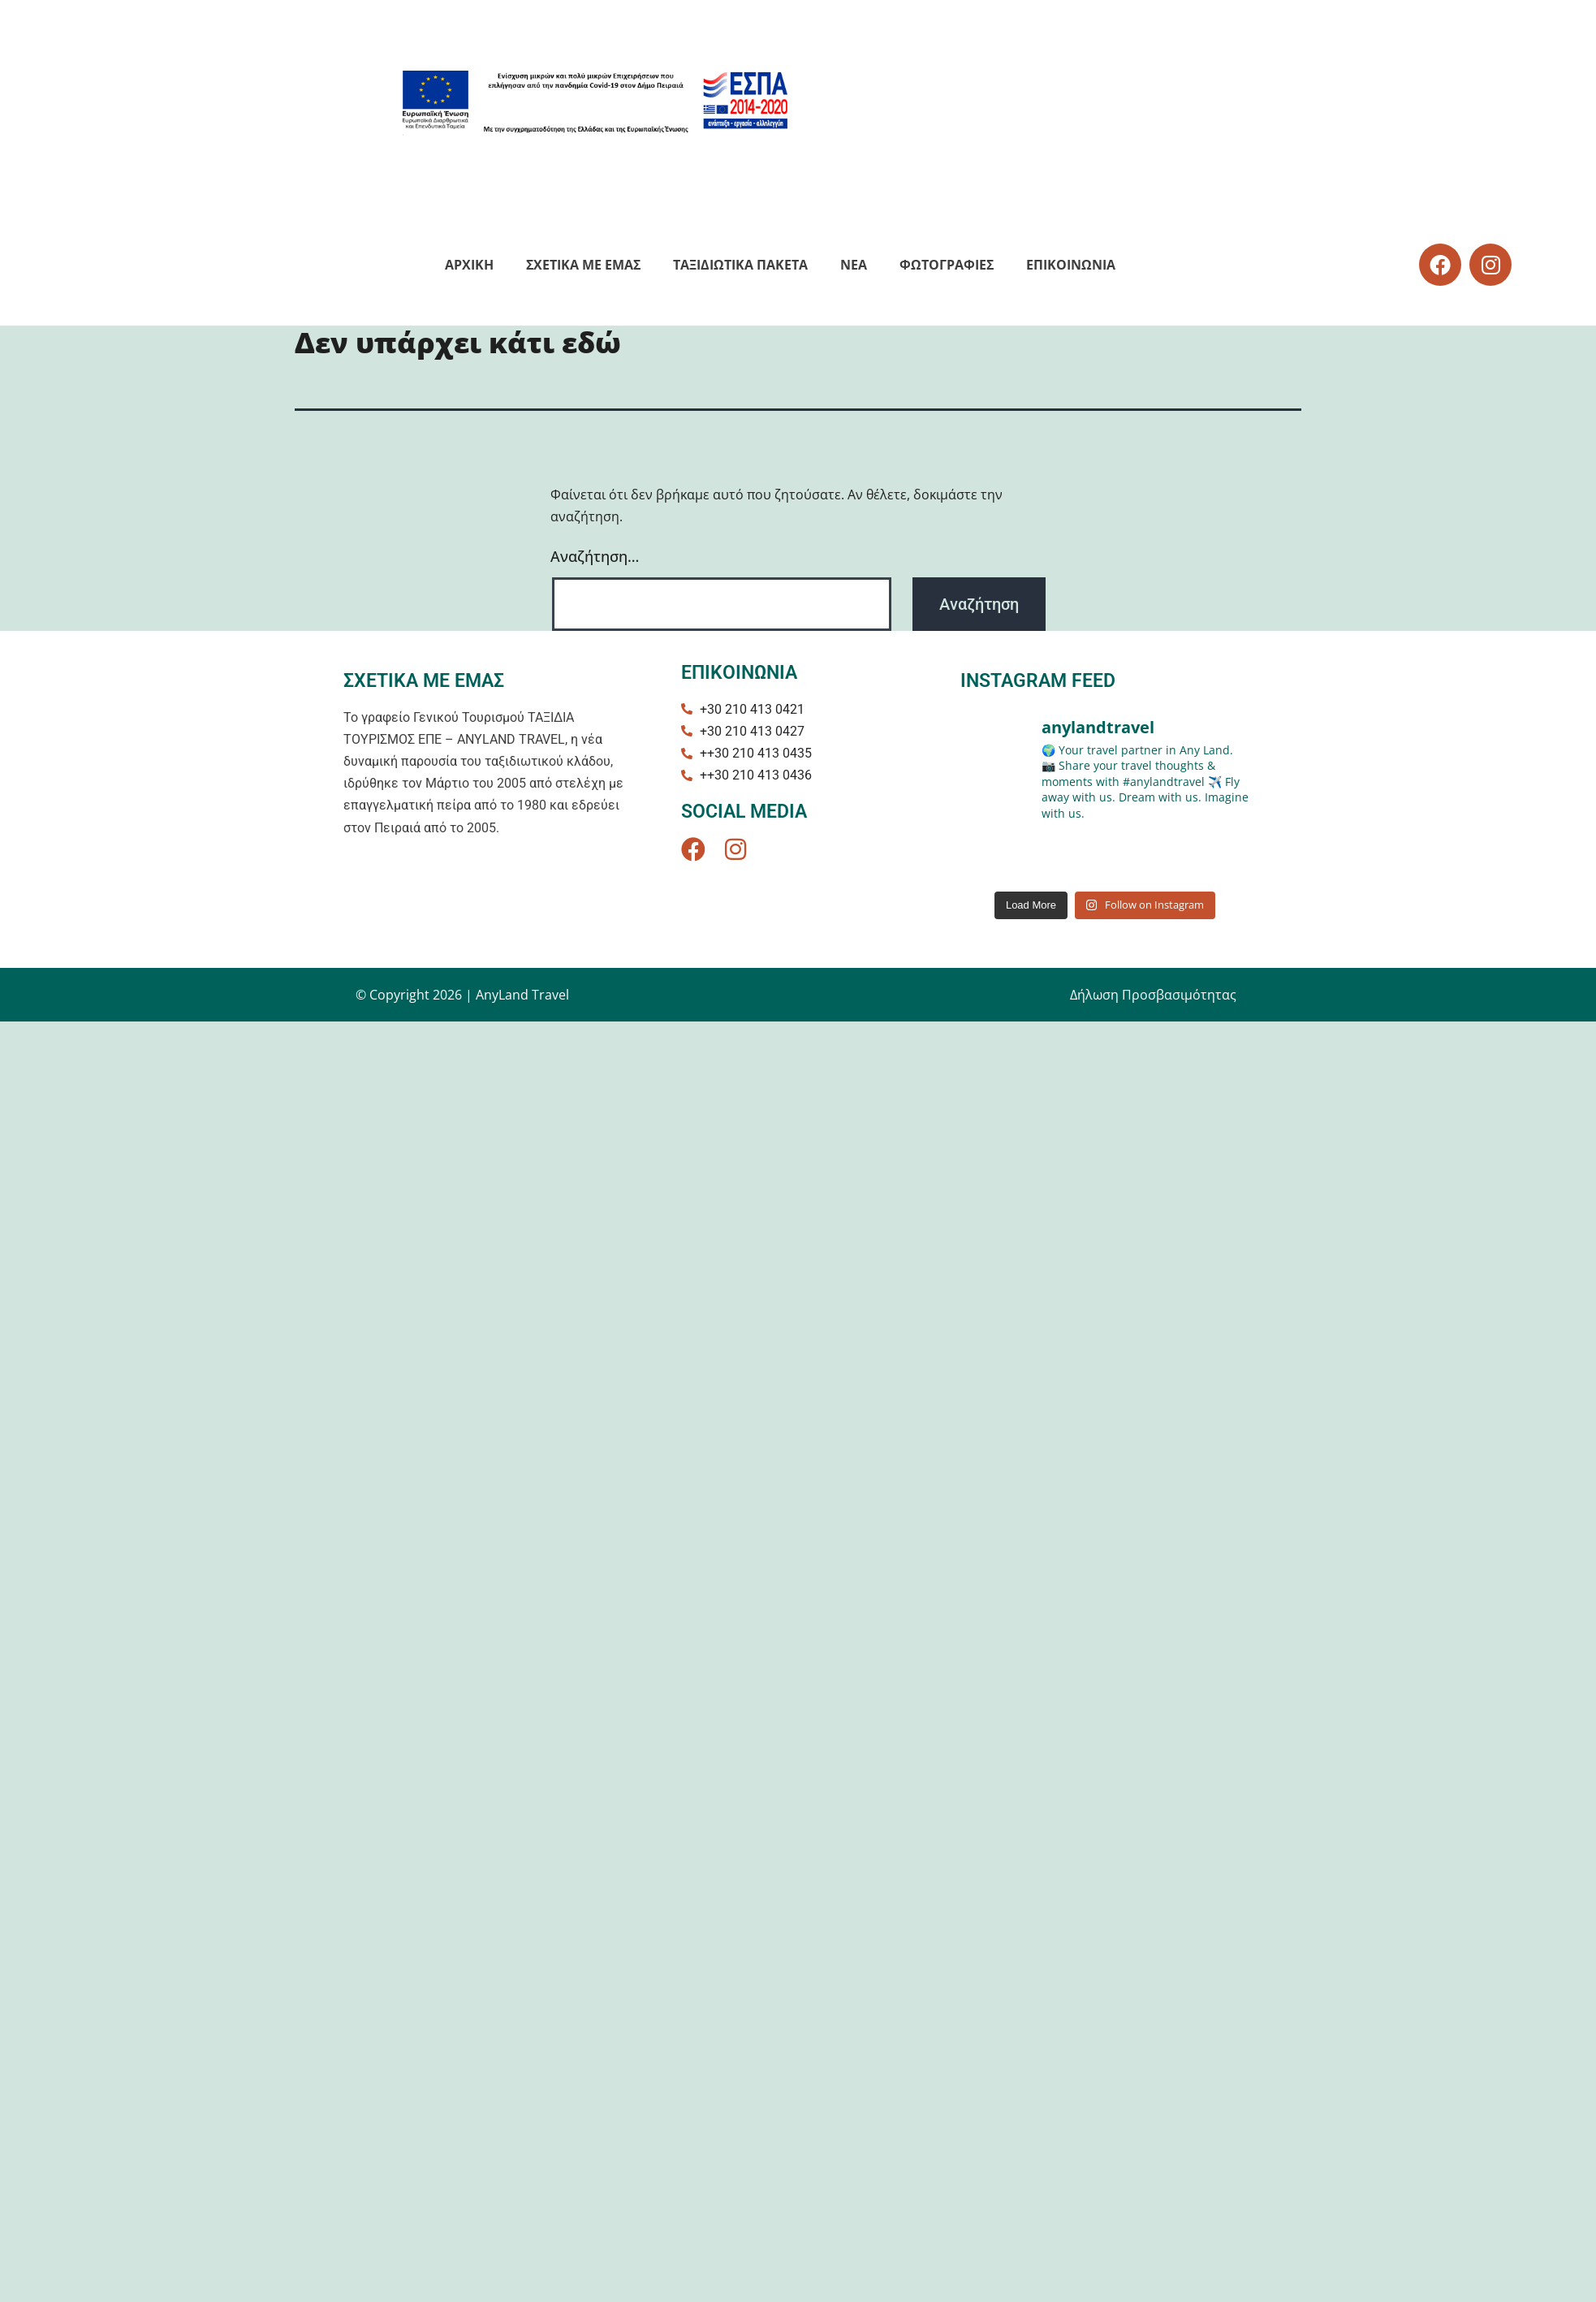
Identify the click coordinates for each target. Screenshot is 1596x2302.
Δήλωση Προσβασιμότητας (1153, 995)
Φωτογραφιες (946, 265)
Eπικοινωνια (1070, 265)
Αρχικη (469, 265)
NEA (853, 265)
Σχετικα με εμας (583, 265)
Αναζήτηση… (594, 556)
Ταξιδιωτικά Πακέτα (740, 265)
